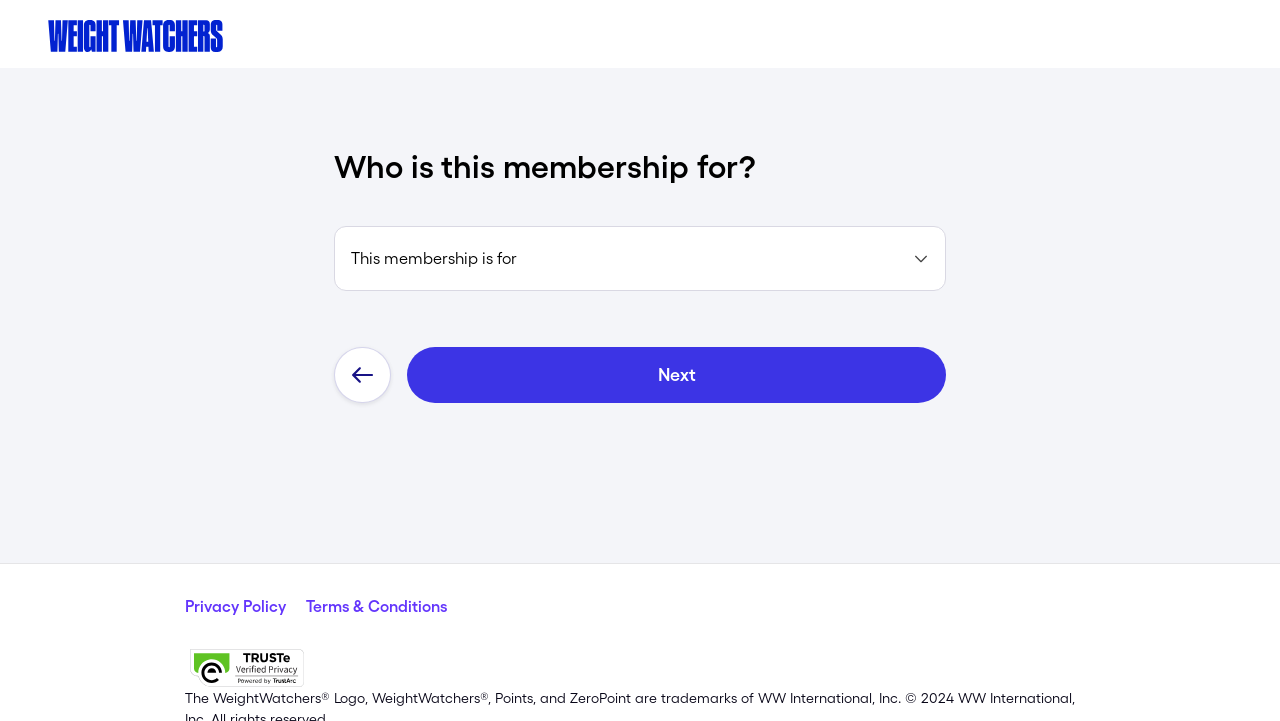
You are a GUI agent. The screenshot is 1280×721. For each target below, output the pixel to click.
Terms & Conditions (376, 565)
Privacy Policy (235, 565)
